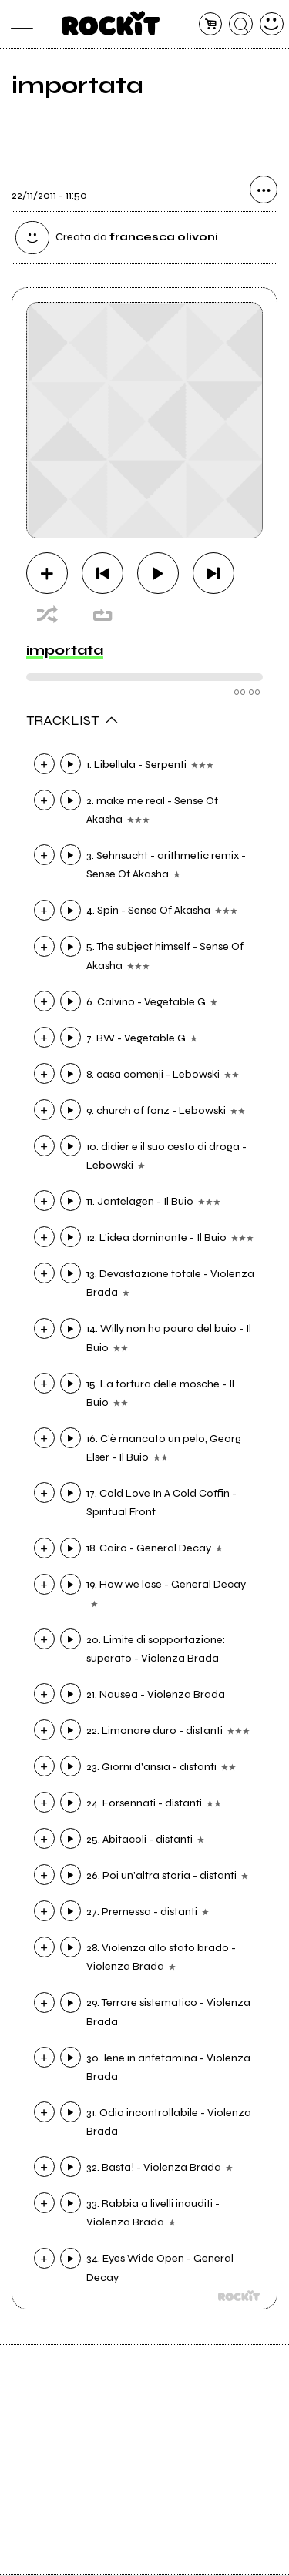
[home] (111, 23)
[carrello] (211, 24)
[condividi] (263, 191)
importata (64, 650)
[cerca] (241, 24)
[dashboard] (272, 24)
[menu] (18, 24)
